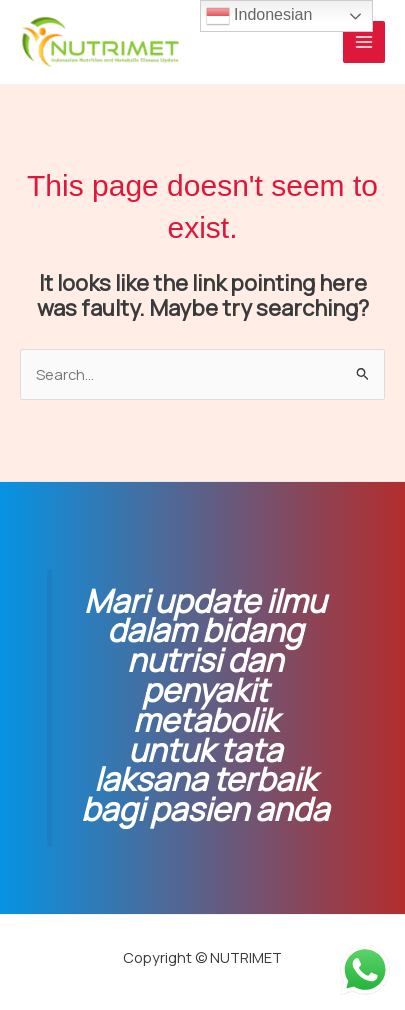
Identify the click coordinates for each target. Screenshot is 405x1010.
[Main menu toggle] (364, 42)
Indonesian (259, 16)
